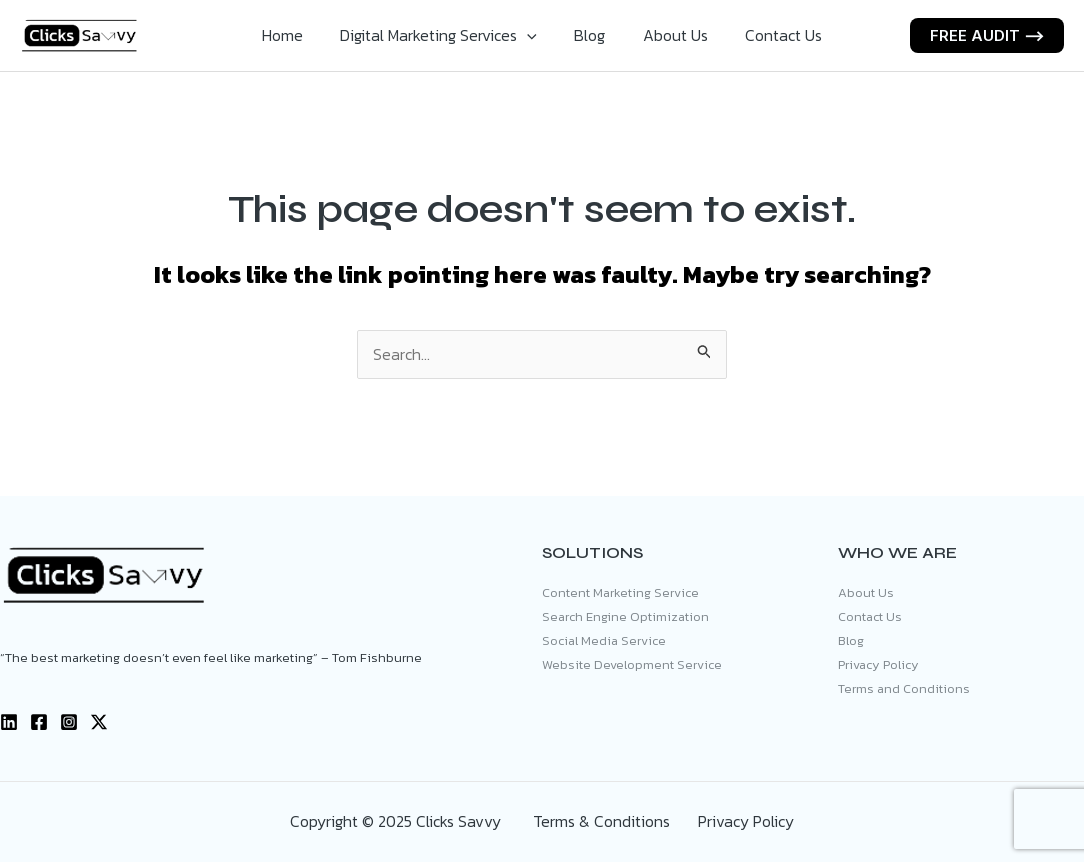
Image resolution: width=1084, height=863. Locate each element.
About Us (669, 35)
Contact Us (772, 35)
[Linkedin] (9, 723)
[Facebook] (39, 723)
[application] (533, 35)
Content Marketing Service (620, 593)
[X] (99, 723)
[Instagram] (69, 723)
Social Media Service (604, 642)
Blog (589, 35)
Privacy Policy (878, 666)
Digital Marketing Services (444, 35)
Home (293, 35)
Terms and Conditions (904, 690)
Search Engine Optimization (625, 617)
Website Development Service (632, 666)
